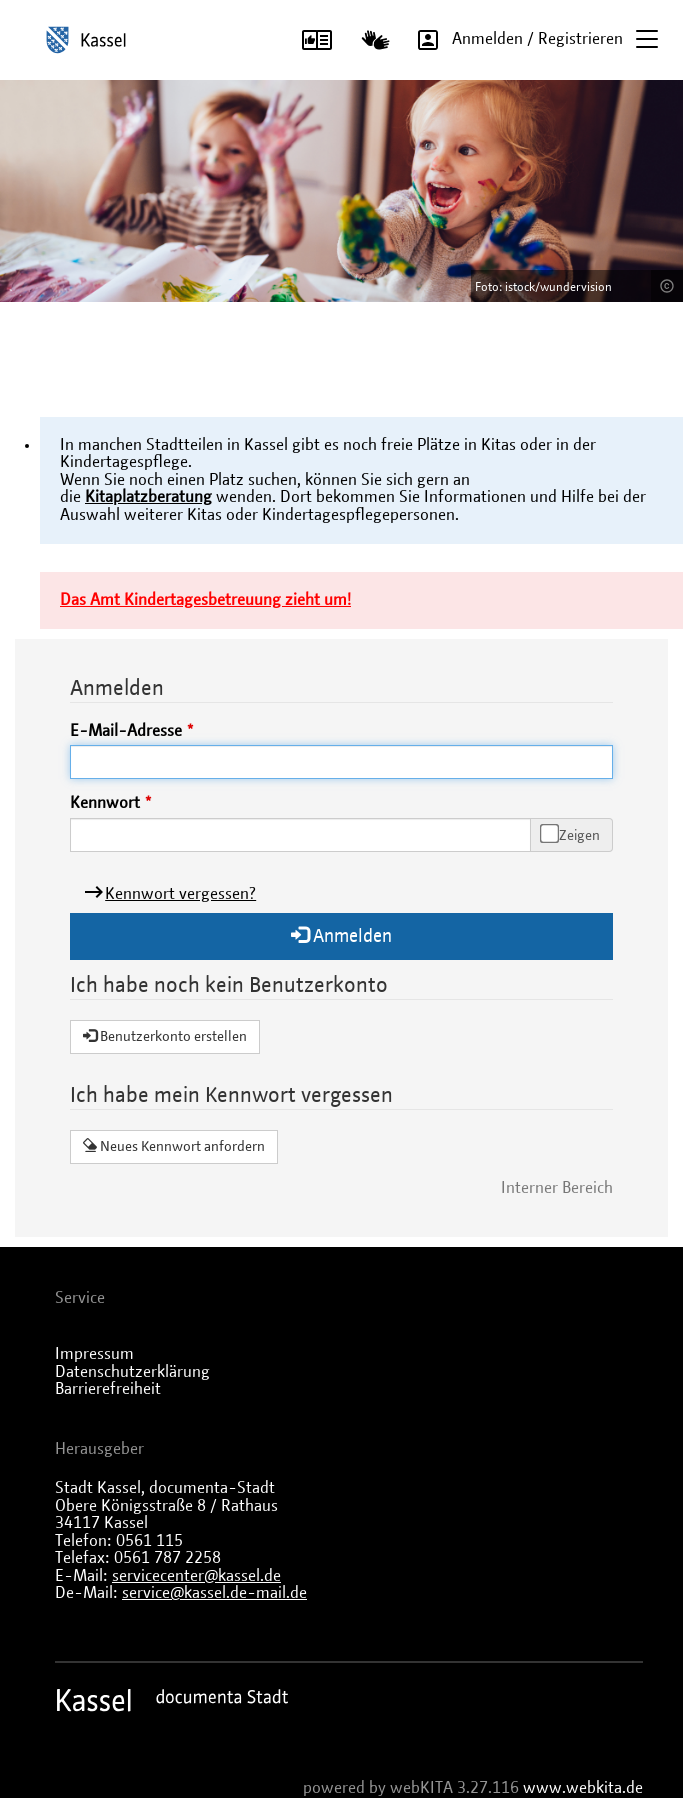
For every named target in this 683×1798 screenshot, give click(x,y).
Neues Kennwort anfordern (174, 1146)
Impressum (94, 1354)
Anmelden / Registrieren (513, 39)
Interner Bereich (557, 1188)
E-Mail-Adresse (126, 731)
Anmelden (341, 935)
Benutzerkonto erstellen (165, 1036)
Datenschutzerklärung (132, 1372)
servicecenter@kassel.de (196, 1576)
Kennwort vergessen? (180, 894)
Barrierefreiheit (108, 1389)
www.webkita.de (583, 1788)
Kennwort (105, 803)
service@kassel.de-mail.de (214, 1593)
